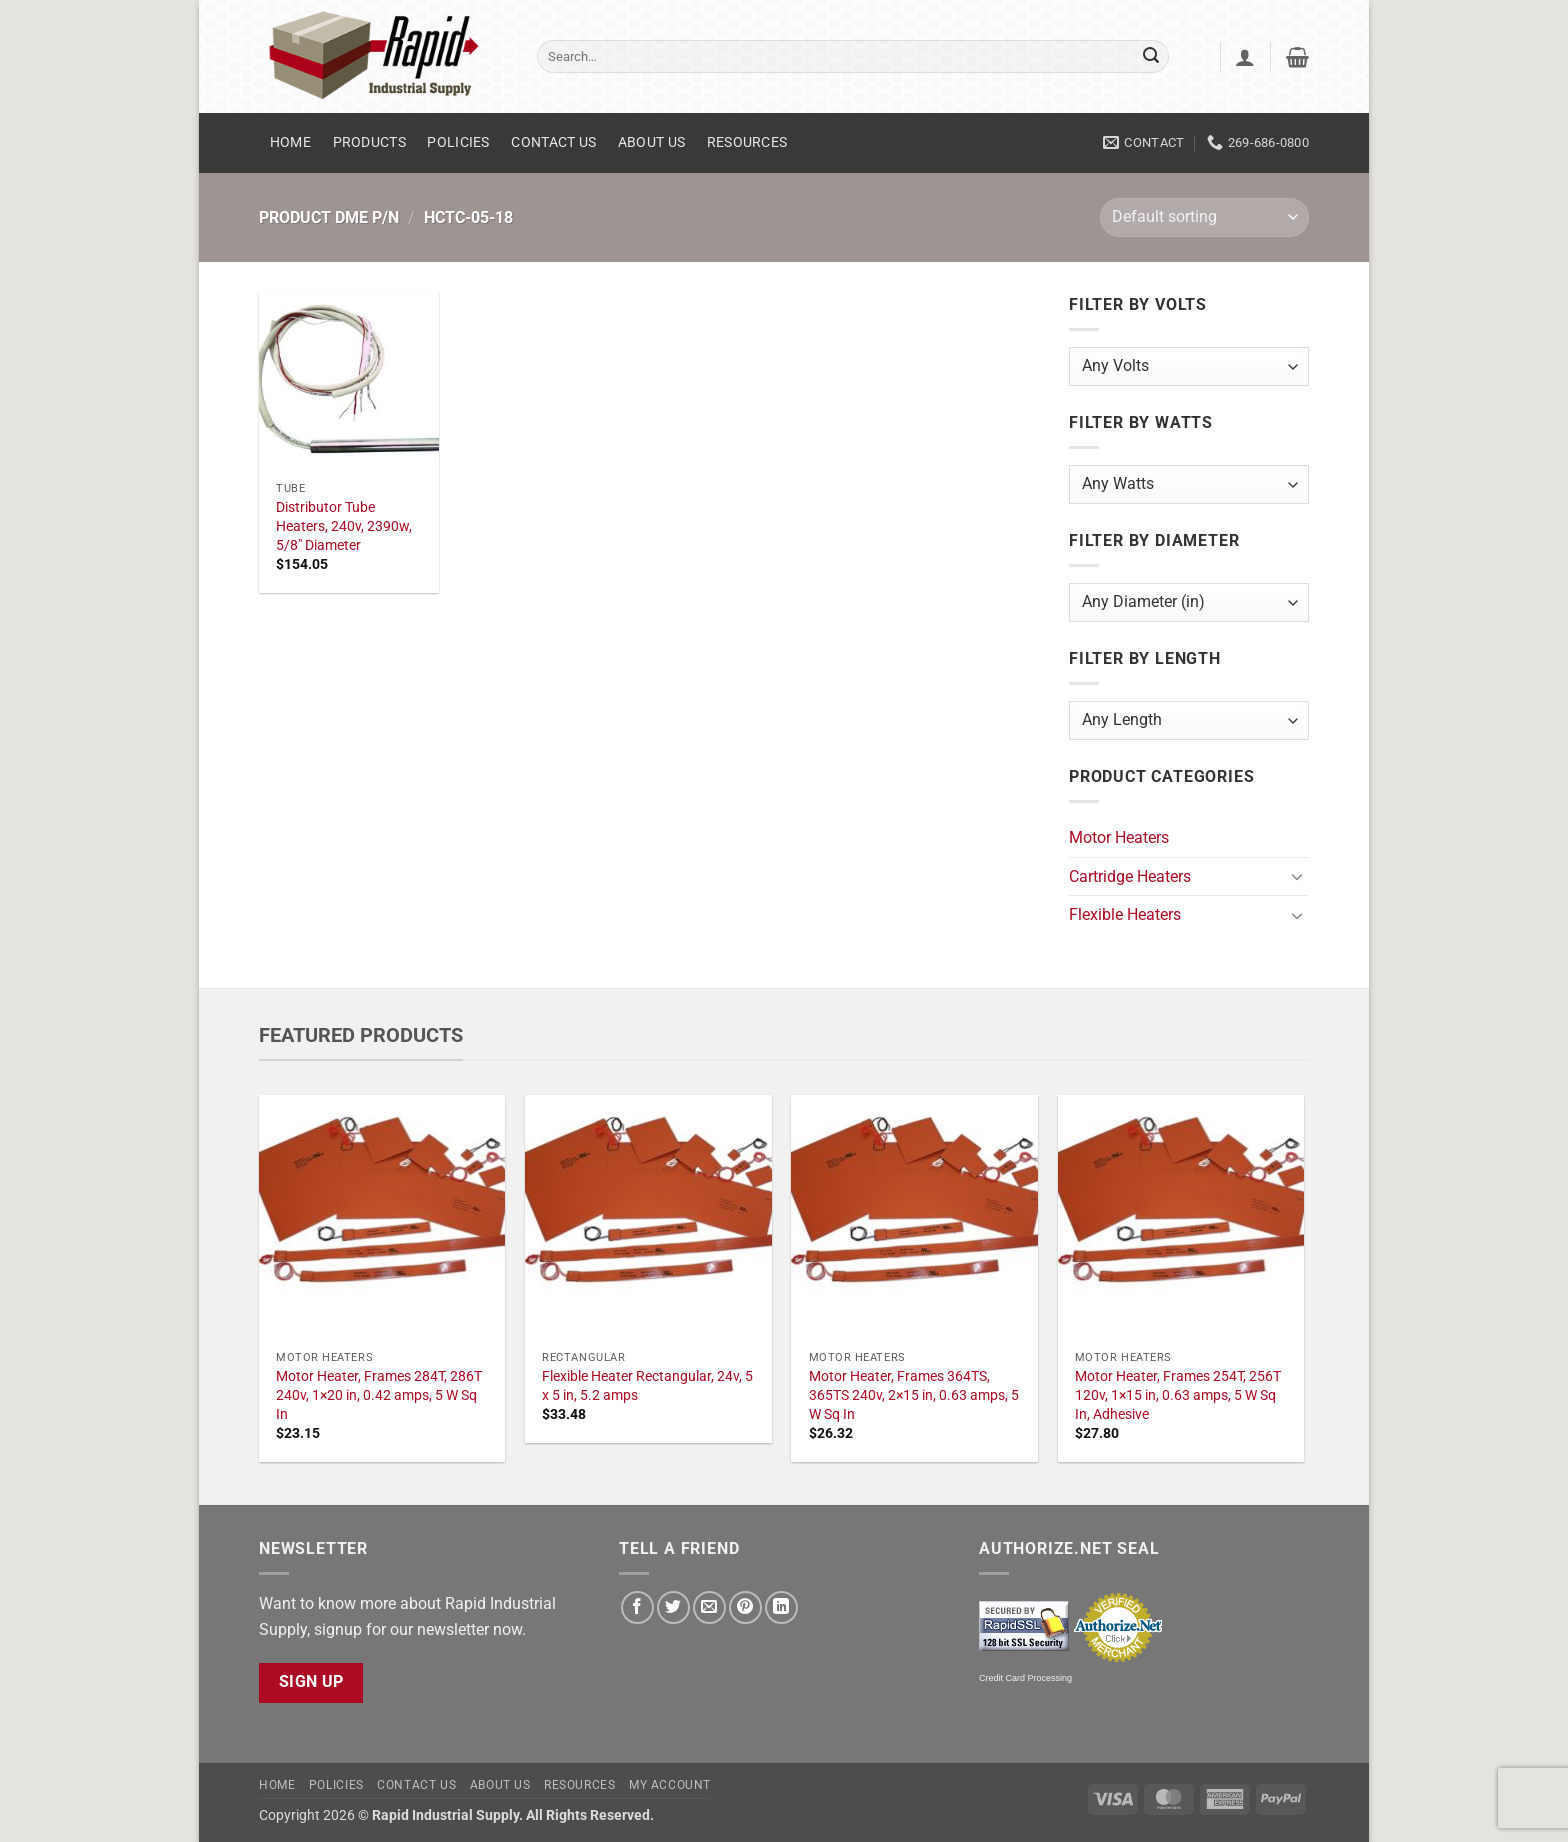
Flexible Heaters (1125, 914)
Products (369, 142)
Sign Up (311, 1682)
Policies (458, 142)
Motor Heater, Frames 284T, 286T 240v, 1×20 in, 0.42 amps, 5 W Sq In (379, 1395)
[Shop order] (1204, 217)
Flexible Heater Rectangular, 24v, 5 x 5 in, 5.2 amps (647, 1386)
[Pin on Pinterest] (745, 1607)
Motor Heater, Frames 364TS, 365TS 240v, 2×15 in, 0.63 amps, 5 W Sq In (914, 1395)
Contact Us (553, 142)
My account (670, 1785)
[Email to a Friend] (709, 1607)
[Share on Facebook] (637, 1607)
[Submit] (1151, 57)
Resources (747, 142)
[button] (1245, 57)
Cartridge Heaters (1130, 876)
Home (290, 142)
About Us (651, 142)
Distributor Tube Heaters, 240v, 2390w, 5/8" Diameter (344, 526)
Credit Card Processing (1025, 1678)
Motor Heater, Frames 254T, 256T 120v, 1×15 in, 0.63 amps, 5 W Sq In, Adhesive (1178, 1395)
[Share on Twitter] (673, 1607)
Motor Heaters (1119, 837)
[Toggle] (1297, 876)
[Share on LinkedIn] (781, 1607)
